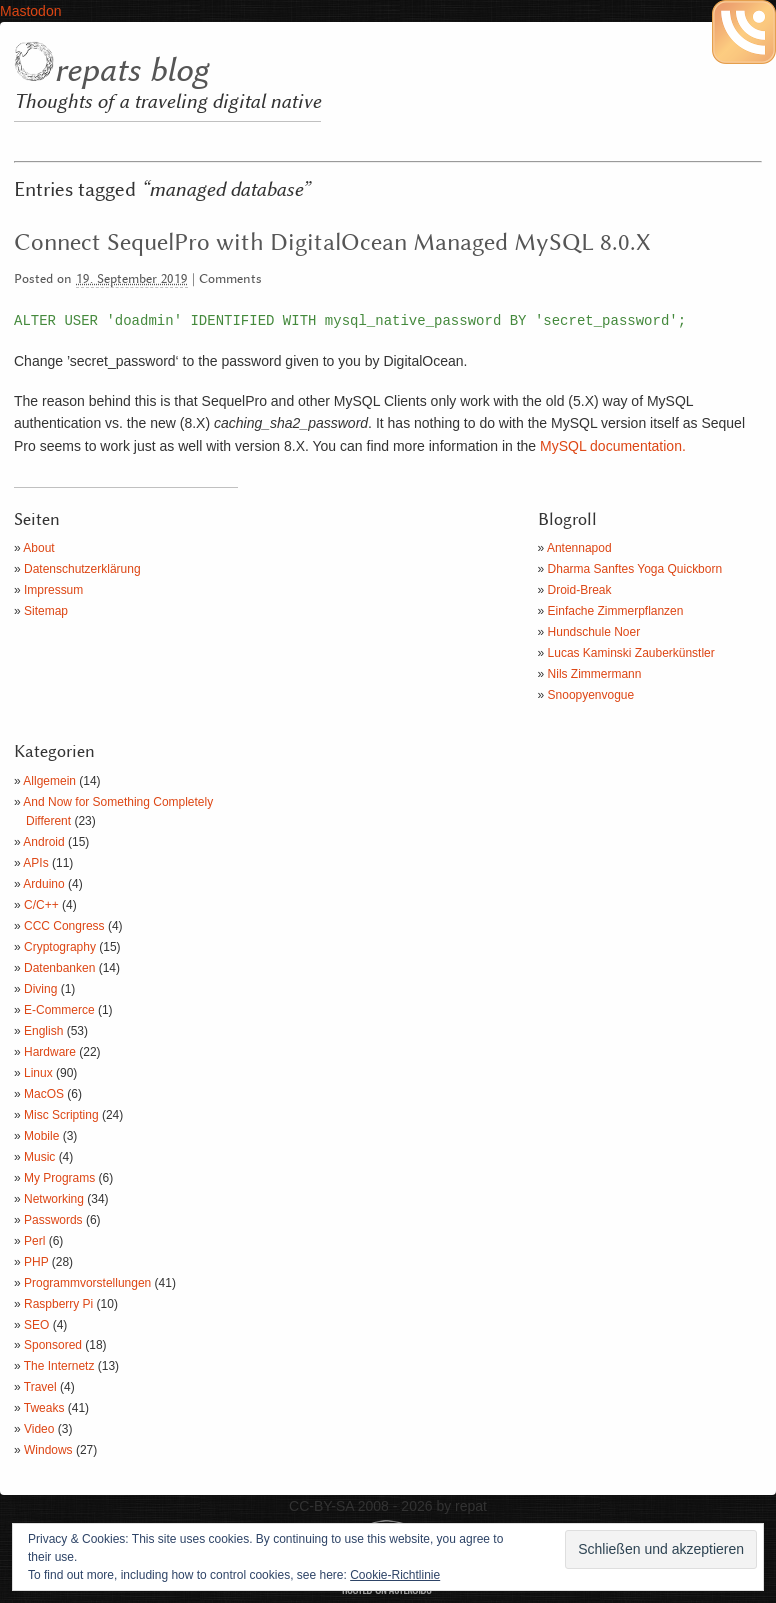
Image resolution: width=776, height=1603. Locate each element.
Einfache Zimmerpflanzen (616, 611)
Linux (38, 1073)
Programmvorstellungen (87, 1283)
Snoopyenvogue (591, 695)
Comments (230, 279)
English (43, 1031)
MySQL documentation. (613, 446)
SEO (36, 1325)
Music (39, 1157)
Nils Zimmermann (595, 674)
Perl (34, 1241)
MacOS (44, 1094)
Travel (40, 1387)
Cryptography (60, 947)
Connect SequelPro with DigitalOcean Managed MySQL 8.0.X (332, 243)
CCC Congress (64, 926)
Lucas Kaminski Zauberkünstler (631, 653)
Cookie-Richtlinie (395, 1575)
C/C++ (41, 905)
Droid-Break (580, 590)
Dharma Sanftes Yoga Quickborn (635, 569)
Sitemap (46, 611)
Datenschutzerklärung (82, 569)
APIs (35, 863)
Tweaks (44, 1408)
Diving (40, 989)
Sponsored (53, 1345)
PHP (36, 1262)
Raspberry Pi (58, 1304)
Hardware (50, 1052)
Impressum (53, 590)
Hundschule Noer (594, 632)
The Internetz (59, 1366)
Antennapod (579, 548)
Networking (54, 1199)
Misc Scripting (61, 1115)
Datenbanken (59, 968)
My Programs (59, 1178)
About (38, 548)
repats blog (131, 71)
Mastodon (30, 11)
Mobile (41, 1136)
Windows (48, 1450)
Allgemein (49, 781)
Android (43, 842)
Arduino (43, 884)
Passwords (53, 1220)
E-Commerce (59, 1010)
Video (39, 1429)
